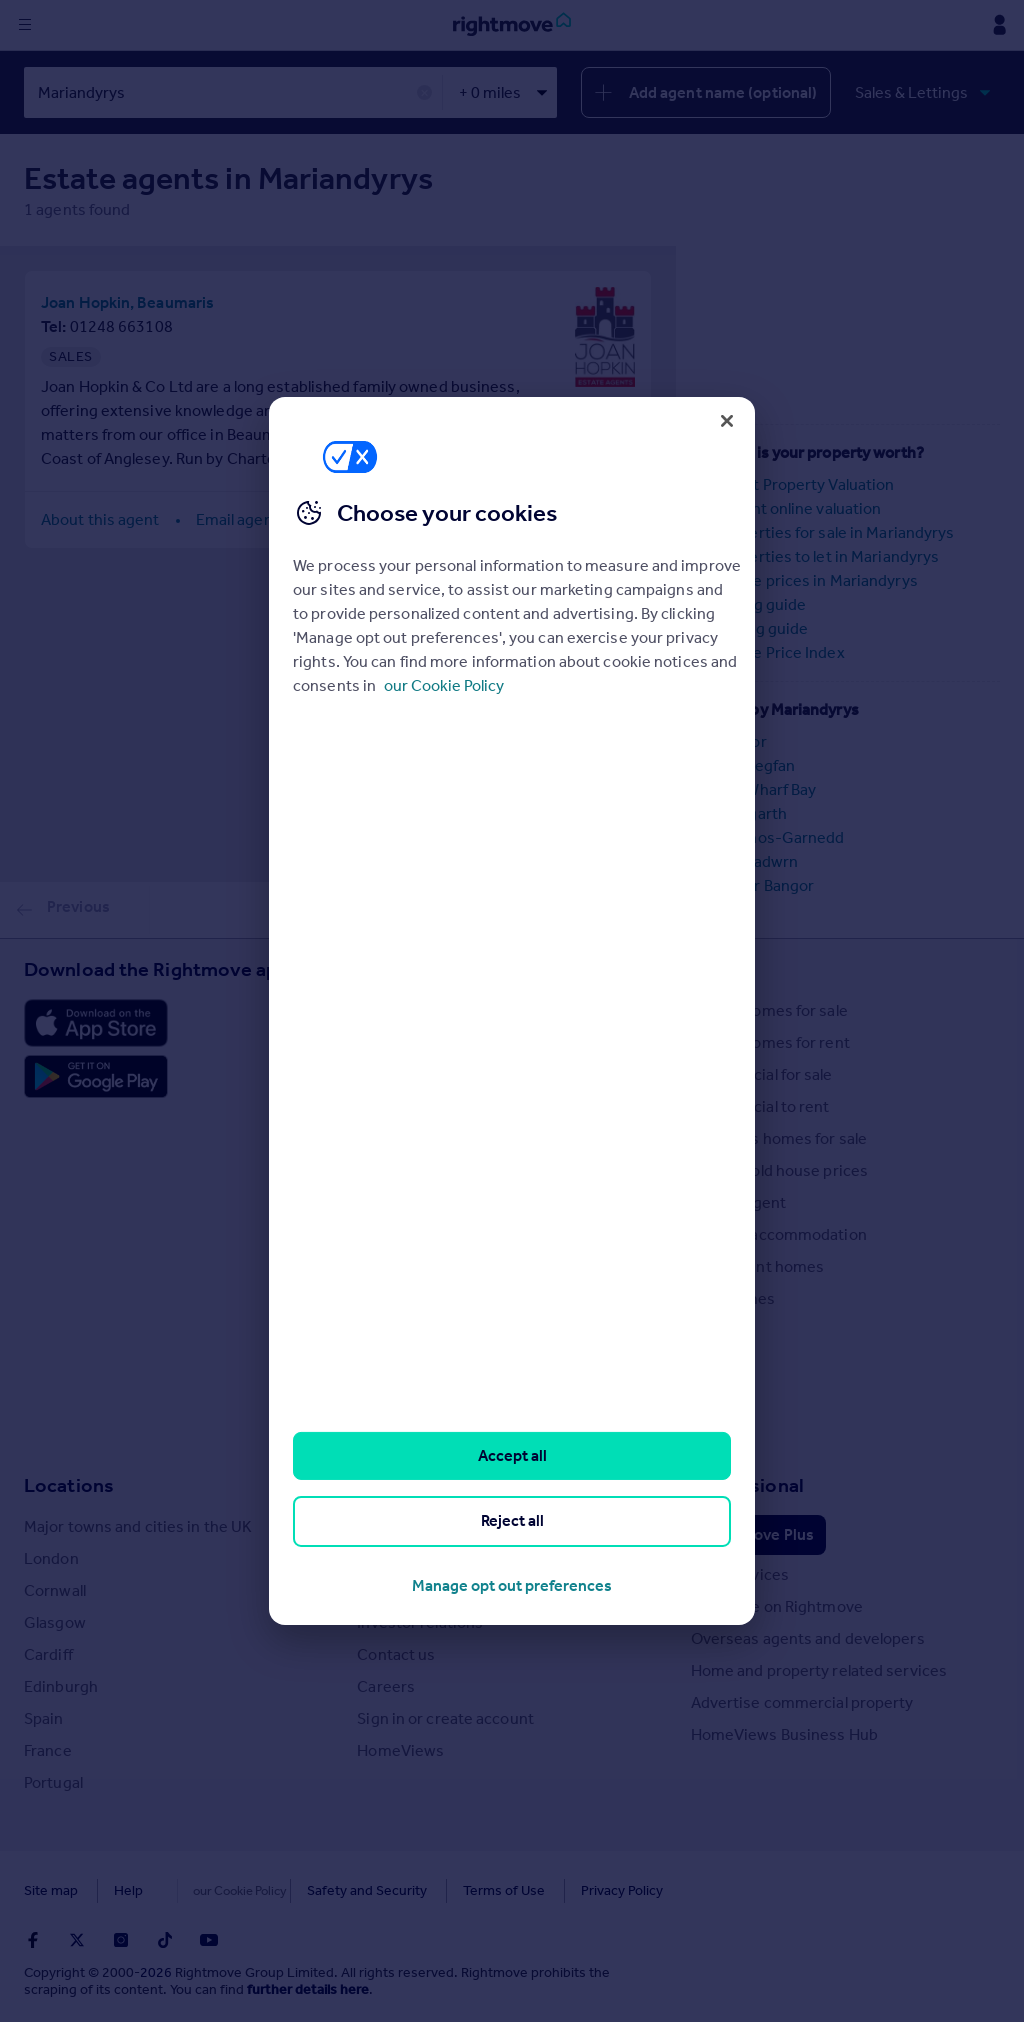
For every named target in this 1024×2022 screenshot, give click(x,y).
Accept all (512, 1455)
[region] (512, 1011)
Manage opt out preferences (512, 1585)
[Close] (727, 421)
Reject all (512, 1520)
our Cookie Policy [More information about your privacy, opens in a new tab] (444, 685)
